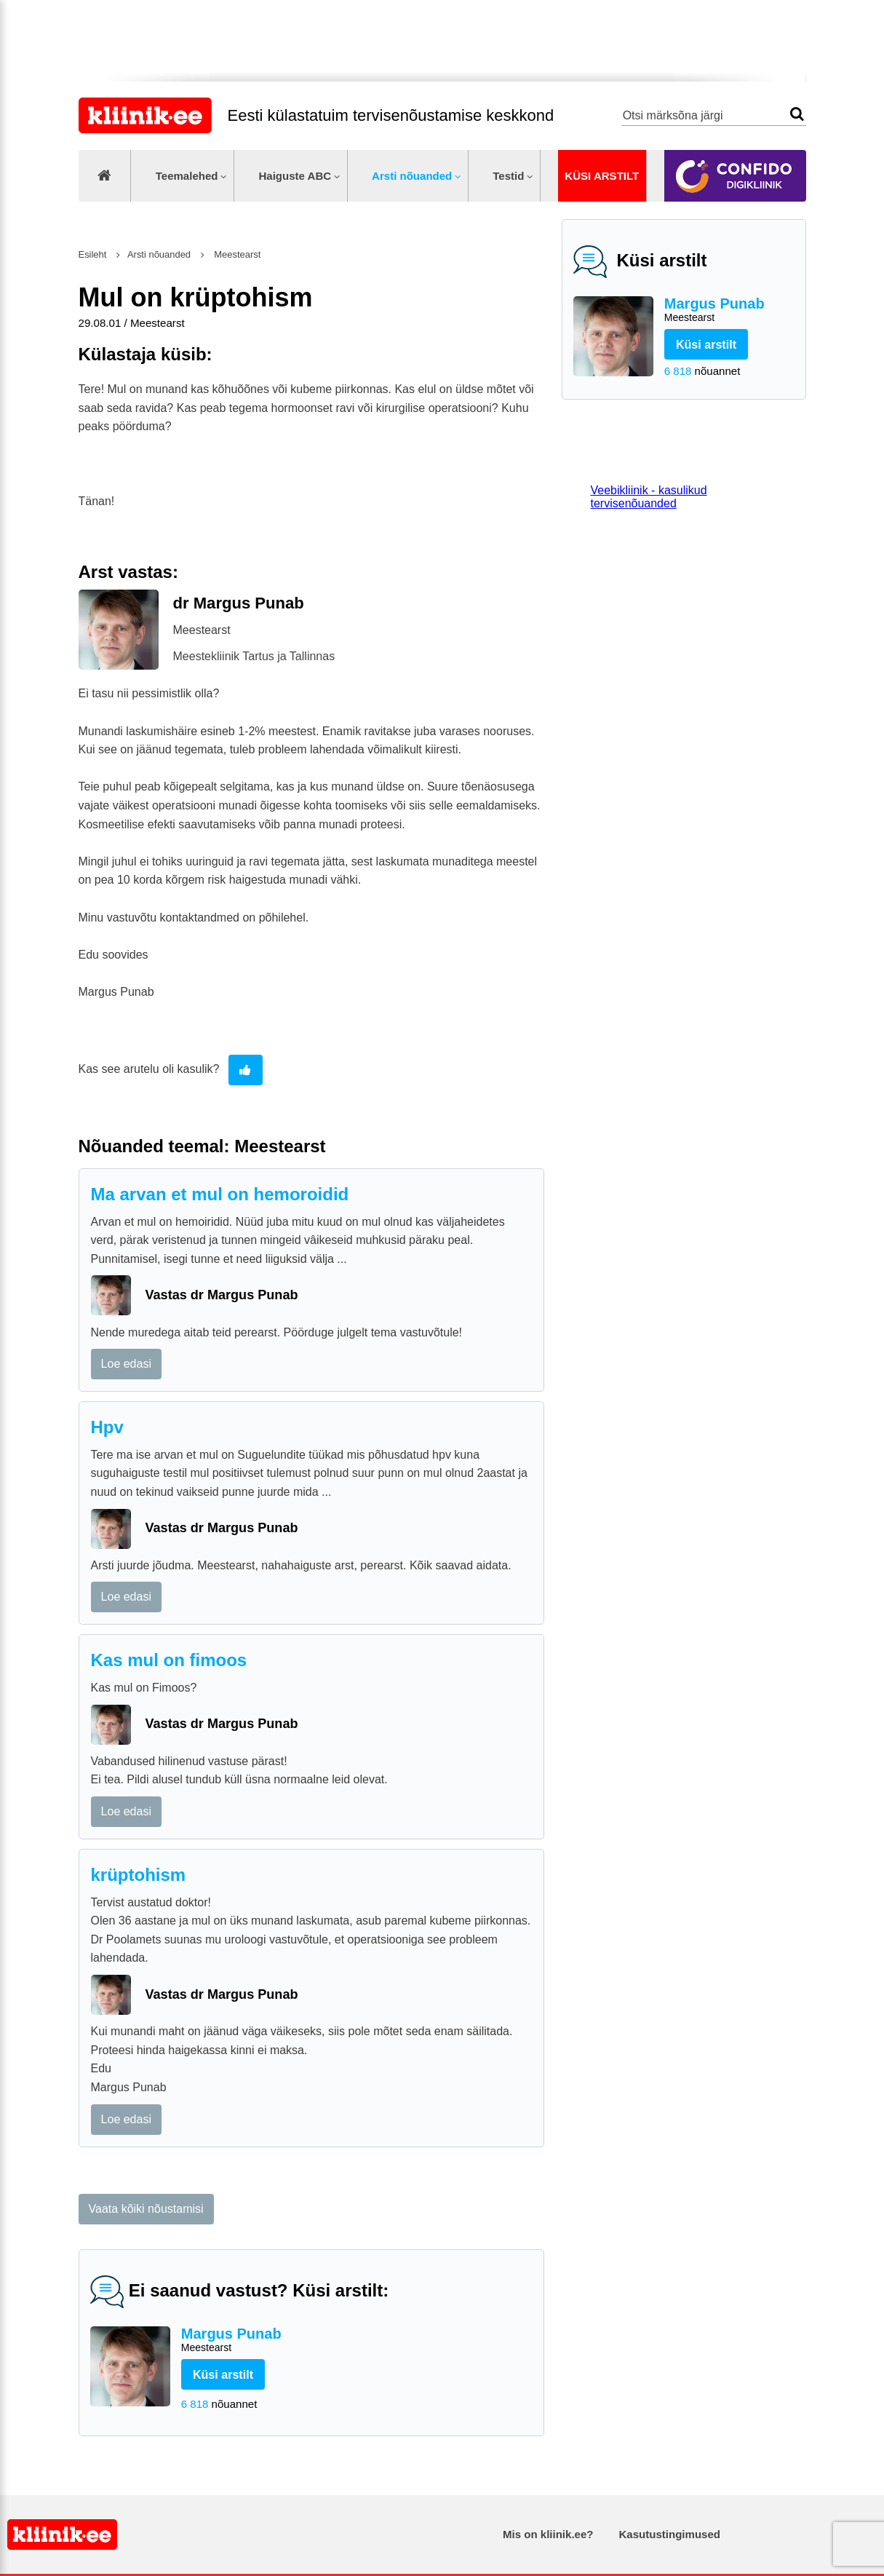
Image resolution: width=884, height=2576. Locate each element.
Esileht (93, 254)
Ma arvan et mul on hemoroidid (220, 1194)
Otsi (797, 114)
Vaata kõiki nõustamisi (146, 2209)
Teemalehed (187, 176)
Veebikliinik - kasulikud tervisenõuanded (649, 497)
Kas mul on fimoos (169, 1660)
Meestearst (236, 254)
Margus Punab (729, 310)
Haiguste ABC (294, 176)
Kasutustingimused (669, 2534)
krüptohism (138, 1875)
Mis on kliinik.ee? (548, 2534)
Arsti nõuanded (412, 176)
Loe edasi (126, 1364)
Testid (508, 176)
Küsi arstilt (602, 176)
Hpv (107, 1427)
